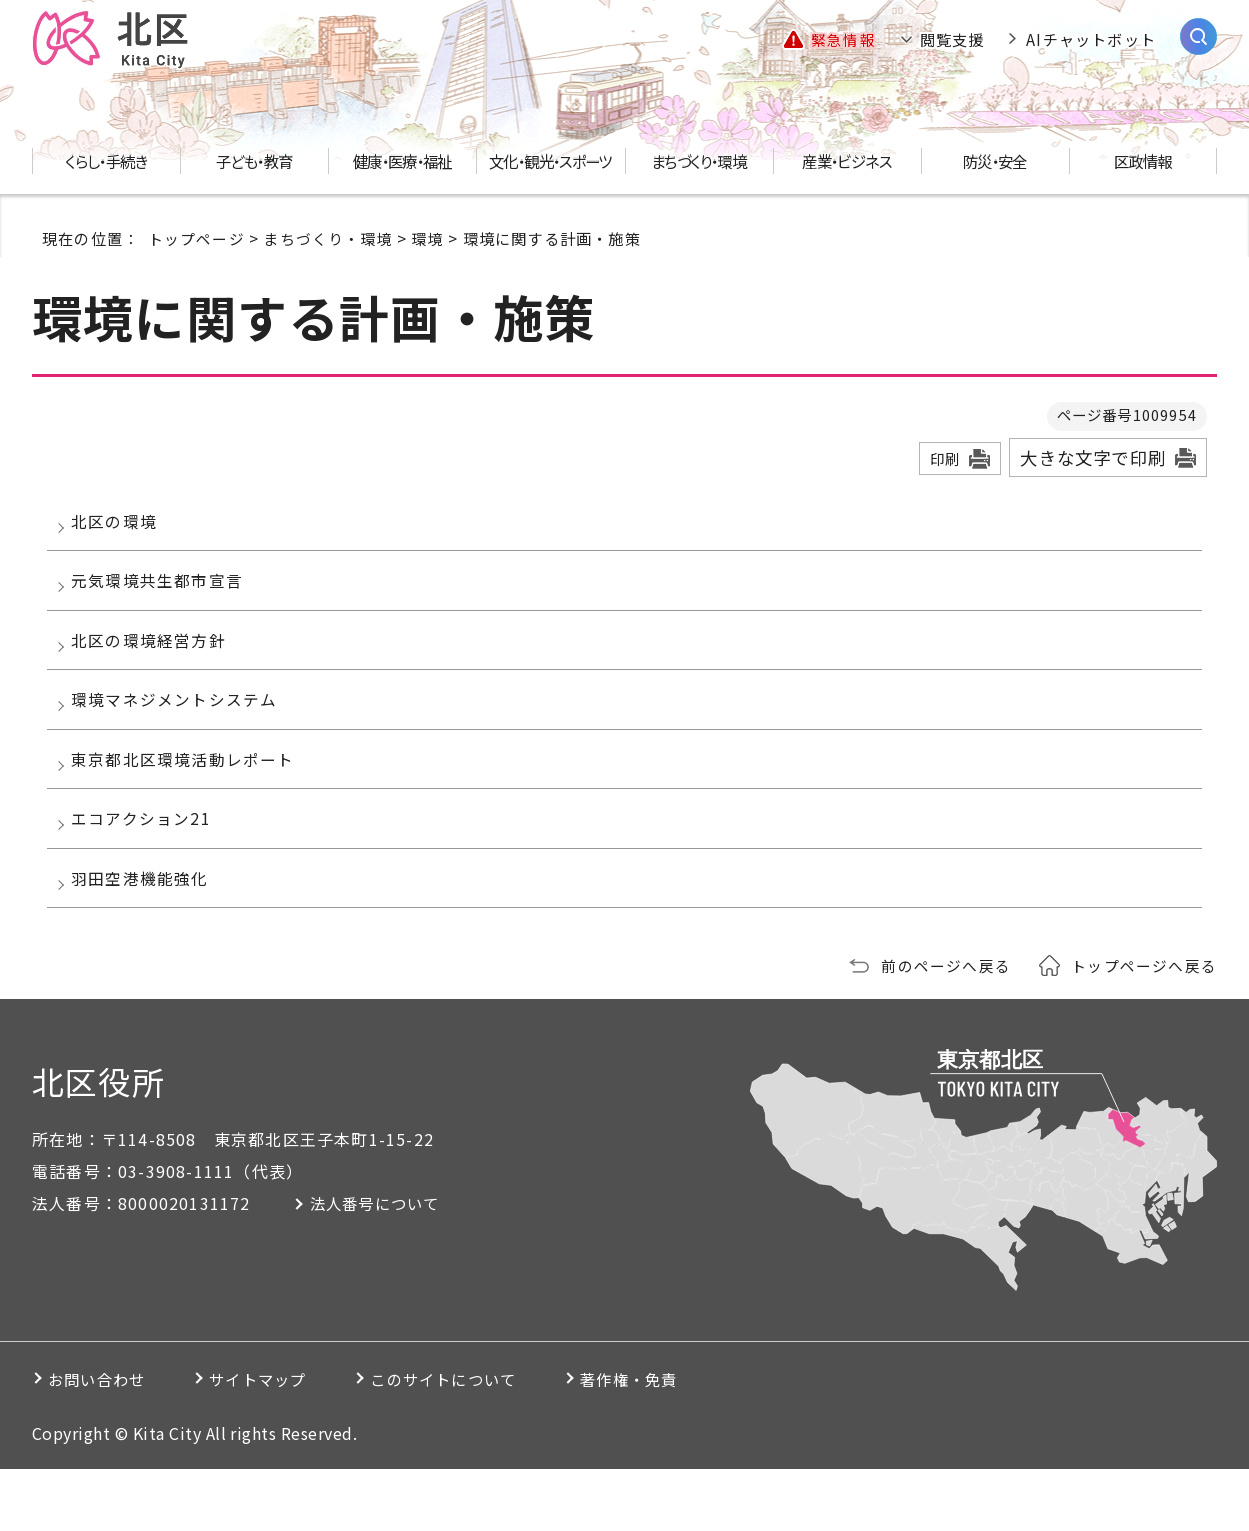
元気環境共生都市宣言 (163, 594)
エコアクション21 (147, 867)
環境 (428, 239)
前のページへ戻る (946, 1027)
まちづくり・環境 (328, 239)
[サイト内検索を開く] (1198, 37)
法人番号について (385, 1265)
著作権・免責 (704, 1441)
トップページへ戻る (1144, 1027)
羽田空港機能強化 (146, 935)
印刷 (945, 460)
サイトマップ (286, 1441)
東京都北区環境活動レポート (189, 799)
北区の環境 (120, 526)
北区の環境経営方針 (154, 662)
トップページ (196, 239)
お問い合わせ (103, 1441)
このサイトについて (495, 1441)
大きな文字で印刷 (1093, 459)
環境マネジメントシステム (180, 731)
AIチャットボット (1091, 40)
